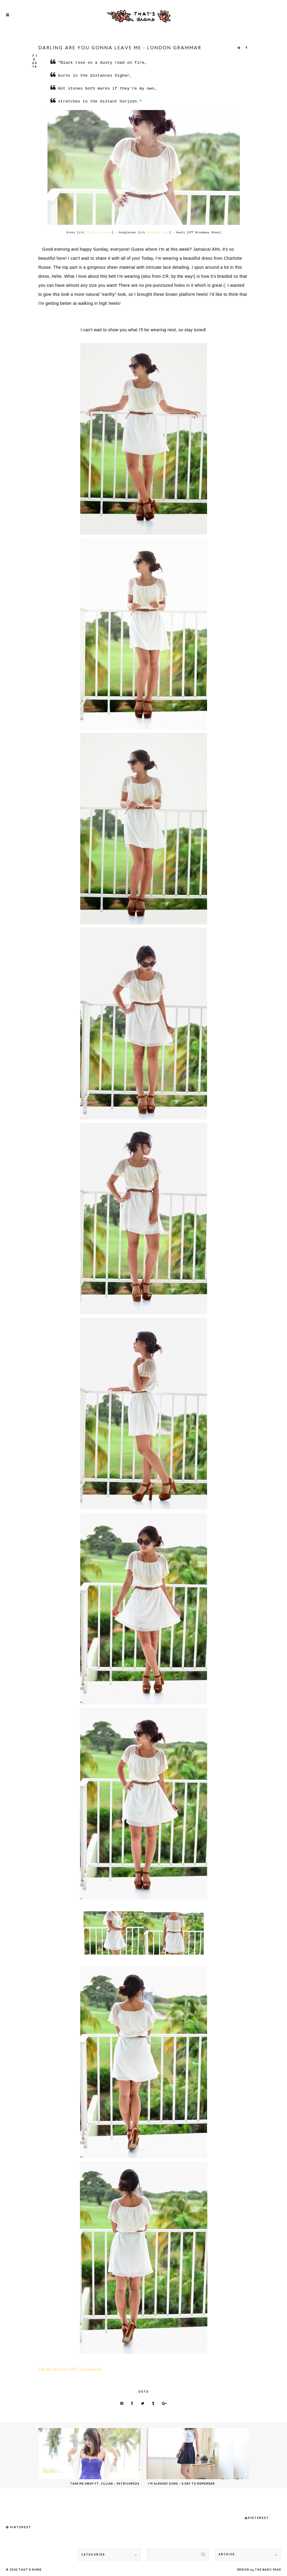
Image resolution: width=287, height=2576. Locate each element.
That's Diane (29, 2569)
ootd (143, 2392)
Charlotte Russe (99, 232)
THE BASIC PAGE (268, 2569)
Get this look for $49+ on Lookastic (70, 2370)
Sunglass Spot (158, 232)
